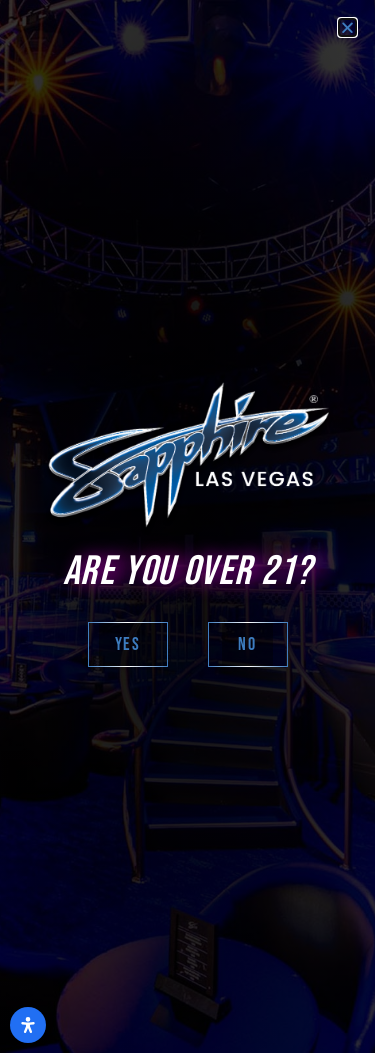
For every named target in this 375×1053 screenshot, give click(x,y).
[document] (187, 526)
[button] (347, 27)
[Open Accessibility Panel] (28, 1025)
